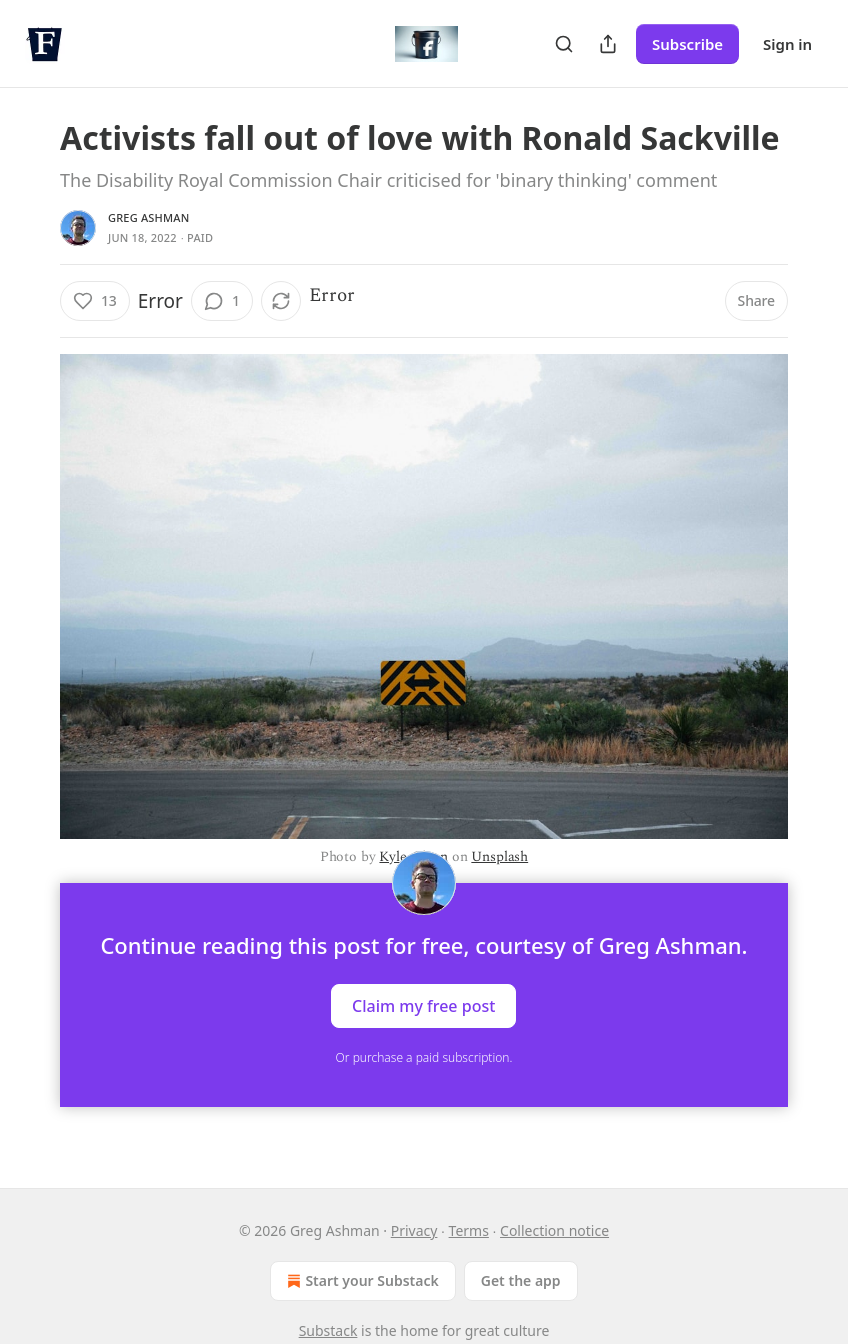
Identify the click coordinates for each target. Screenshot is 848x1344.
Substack (328, 1330)
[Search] (564, 44)
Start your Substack (360, 1281)
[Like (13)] (95, 301)
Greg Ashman (148, 217)
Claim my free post (423, 1006)
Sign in (787, 44)
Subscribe (687, 44)
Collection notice (554, 1230)
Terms (469, 1230)
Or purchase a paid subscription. (424, 1057)
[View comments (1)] (222, 301)
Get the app (521, 1280)
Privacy (414, 1230)
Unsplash (499, 856)
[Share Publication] (608, 44)
